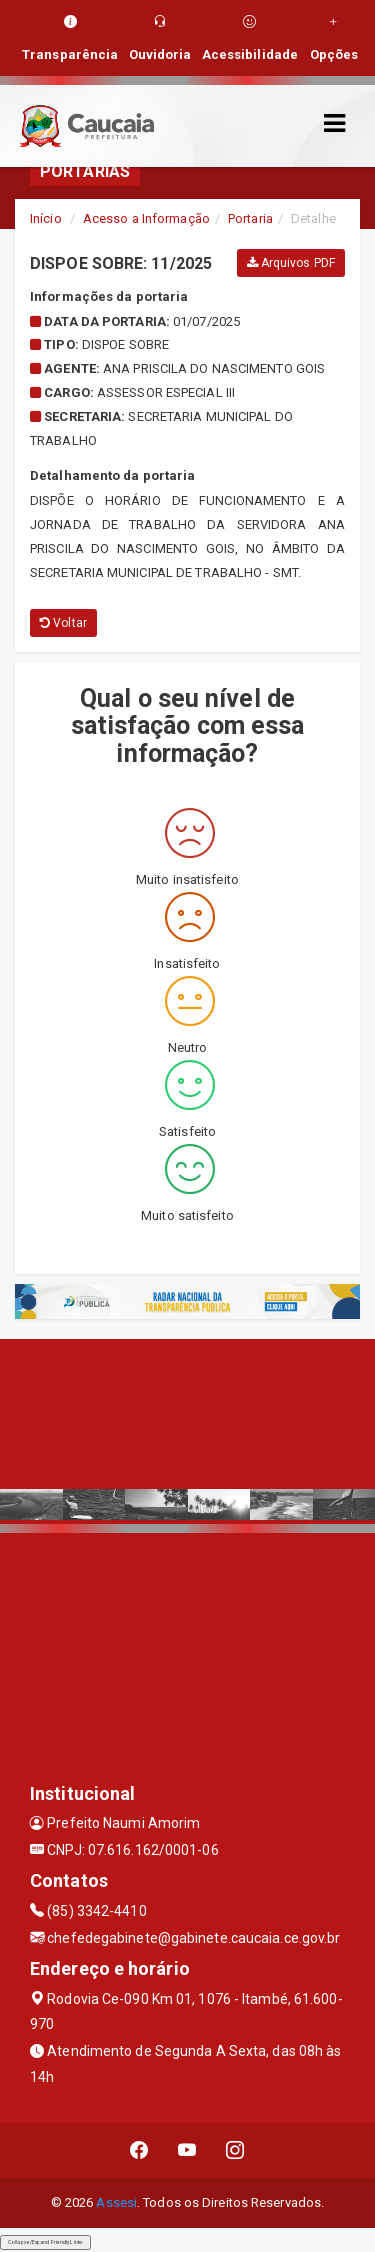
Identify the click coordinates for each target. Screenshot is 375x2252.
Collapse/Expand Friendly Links (45, 2242)
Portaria (250, 218)
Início (46, 218)
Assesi (116, 2202)
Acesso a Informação (146, 218)
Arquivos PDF (291, 263)
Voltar (63, 623)
